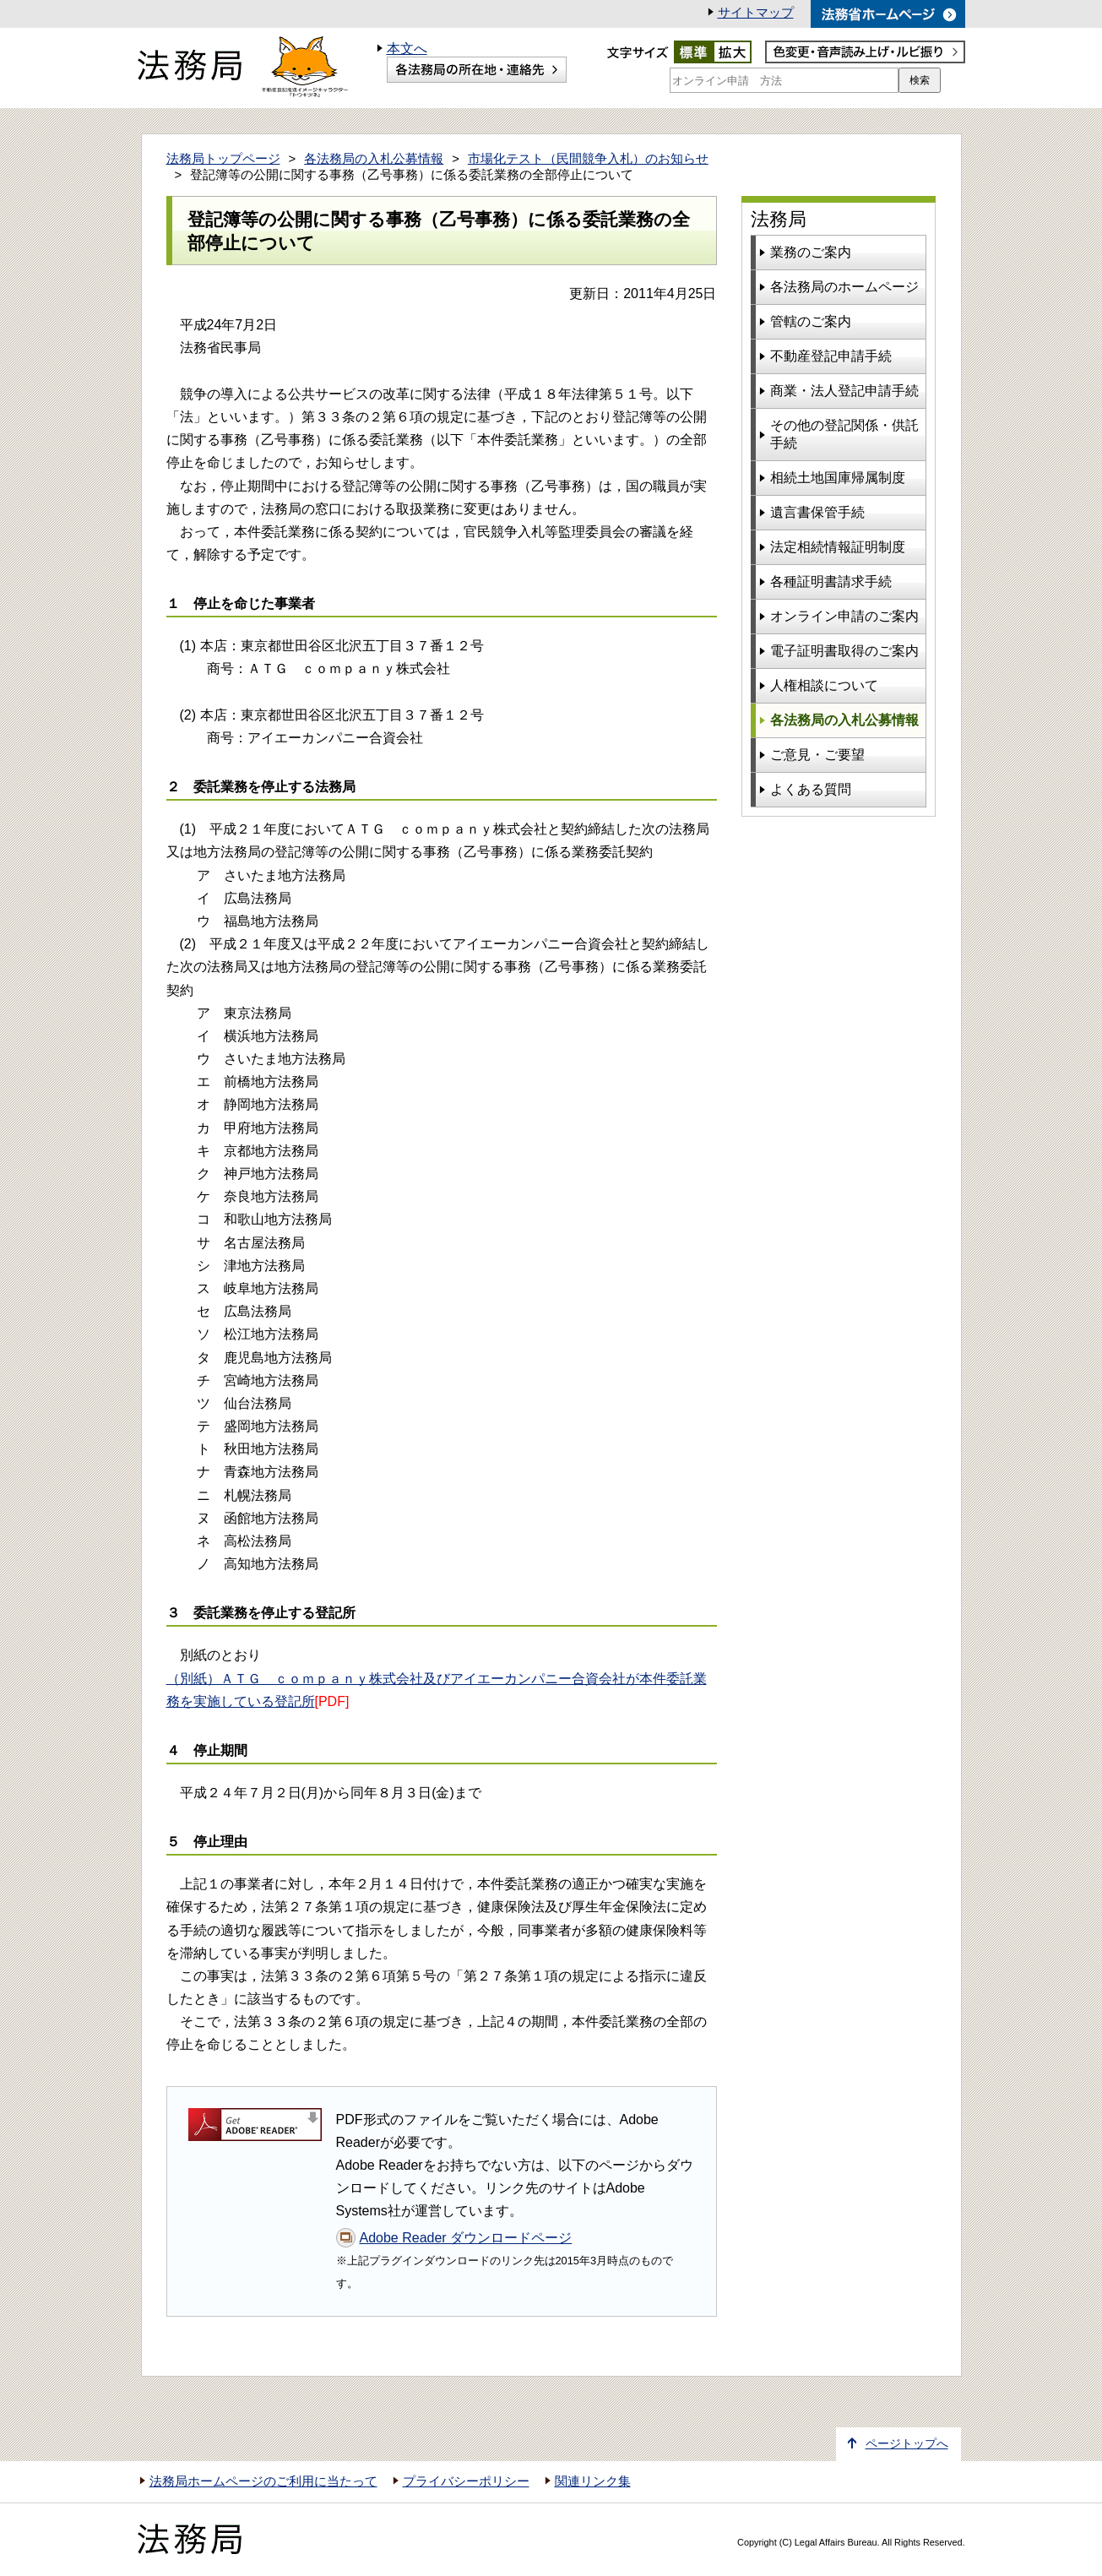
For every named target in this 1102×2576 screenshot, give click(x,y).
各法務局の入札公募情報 (373, 159)
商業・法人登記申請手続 (844, 390)
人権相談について (824, 685)
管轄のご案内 (810, 321)
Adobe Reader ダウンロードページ (466, 2238)
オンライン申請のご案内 (844, 616)
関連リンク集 (593, 2481)
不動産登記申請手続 (831, 356)
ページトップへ (907, 2443)
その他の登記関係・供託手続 (844, 434)
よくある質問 (810, 789)
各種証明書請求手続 (831, 581)
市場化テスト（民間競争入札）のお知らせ (588, 159)
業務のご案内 (810, 252)
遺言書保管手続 (817, 512)
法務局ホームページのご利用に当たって (263, 2481)
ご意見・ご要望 (817, 754)
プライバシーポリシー (466, 2481)
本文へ (407, 48)
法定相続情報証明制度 (837, 547)
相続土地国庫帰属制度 (837, 477)
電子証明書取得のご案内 (844, 651)
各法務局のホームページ (844, 287)
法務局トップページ (223, 159)
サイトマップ (756, 12)
